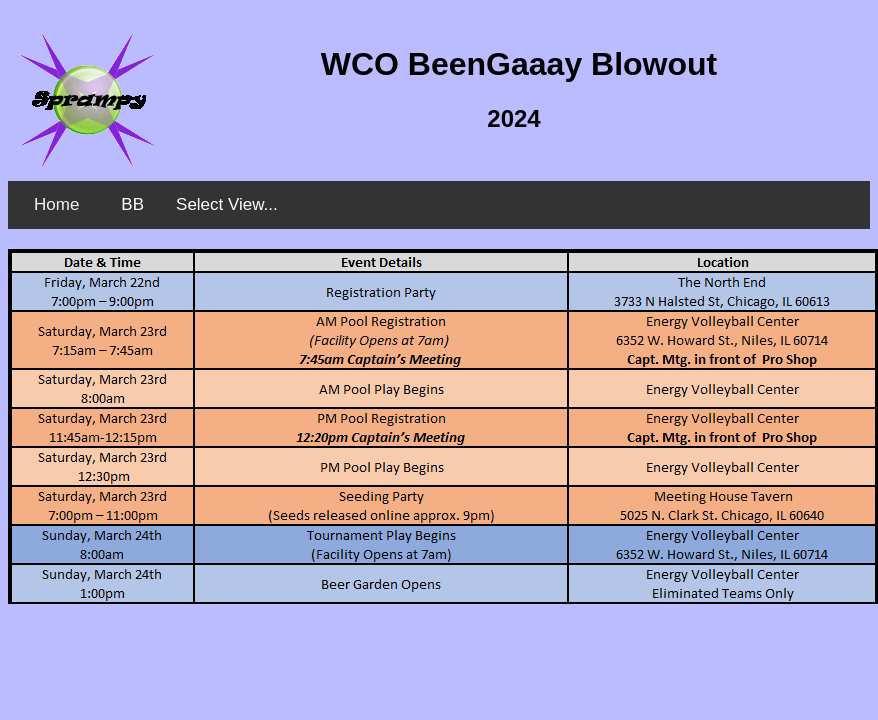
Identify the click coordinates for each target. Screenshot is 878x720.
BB (132, 204)
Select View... (227, 204)
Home (56, 204)
